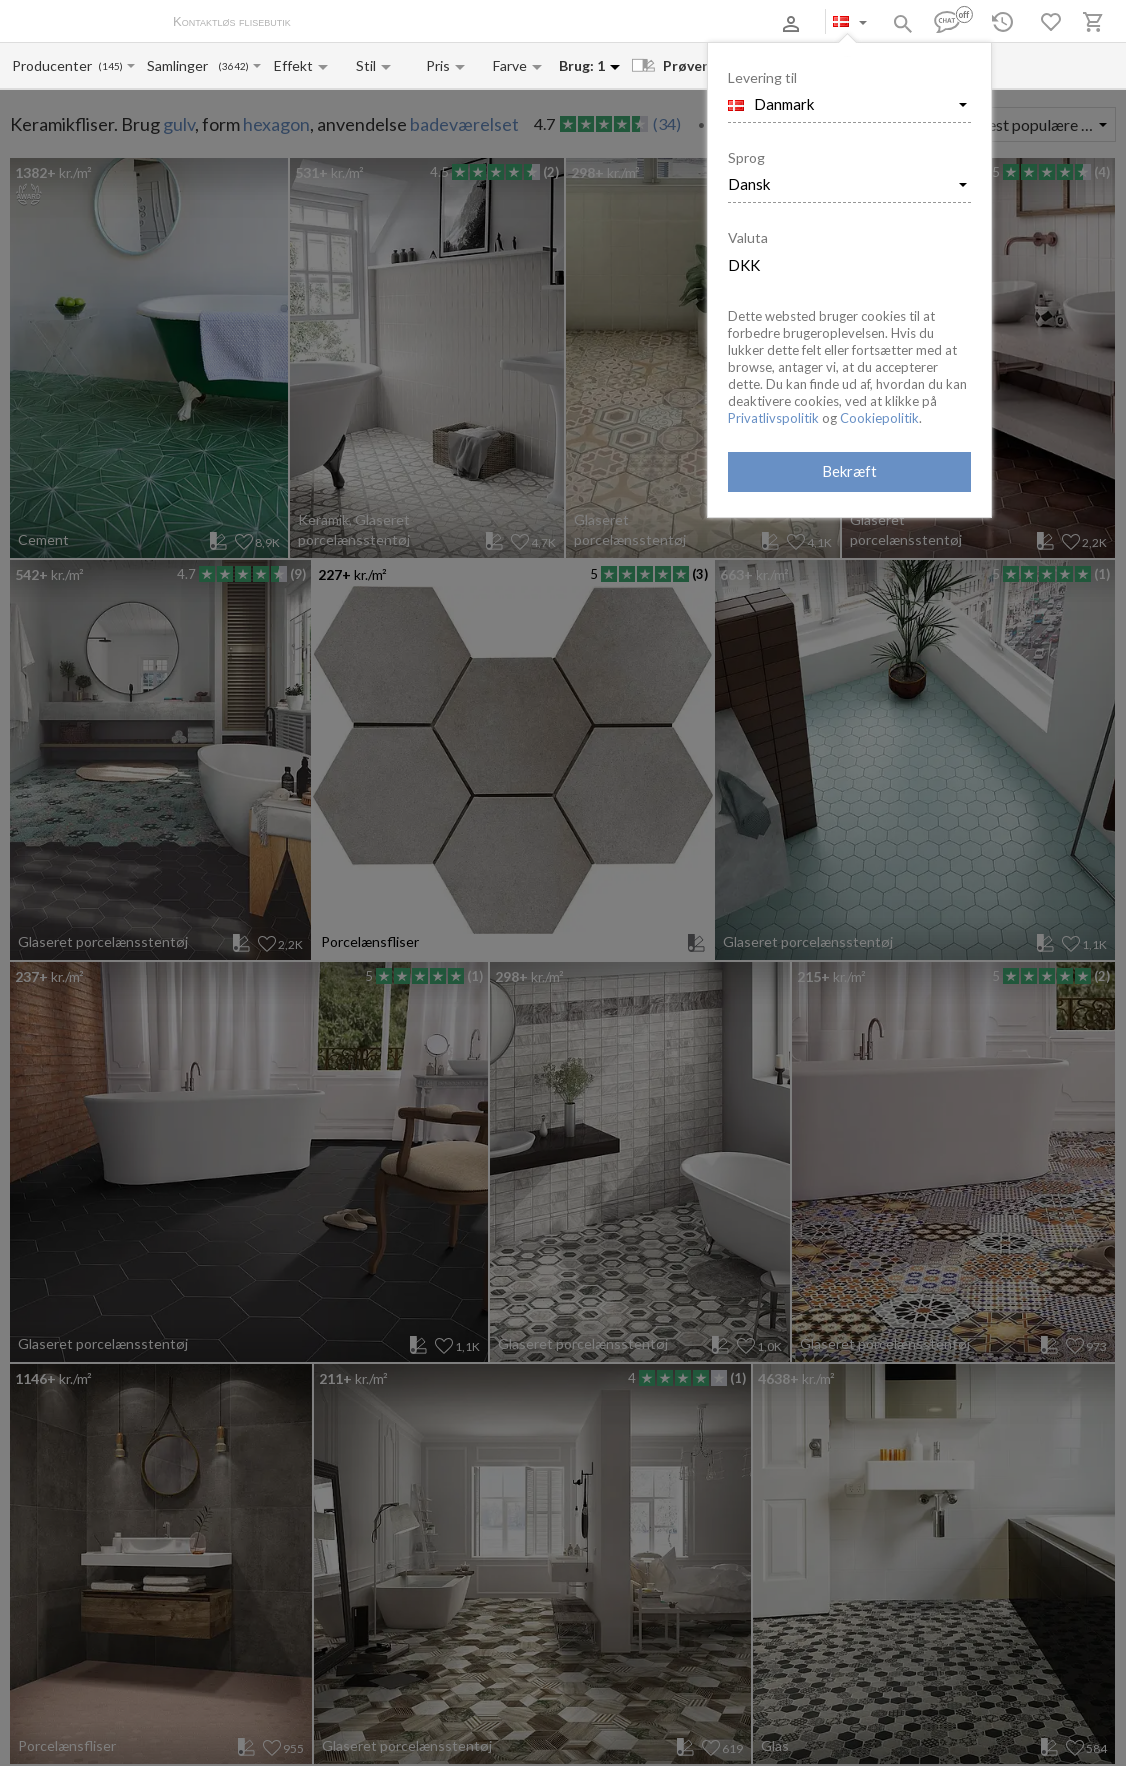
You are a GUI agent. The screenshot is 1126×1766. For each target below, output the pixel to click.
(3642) (233, 66)
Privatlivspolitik (773, 418)
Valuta (748, 237)
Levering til (762, 77)
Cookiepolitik (879, 418)
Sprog (746, 157)
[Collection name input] (181, 65)
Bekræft (849, 471)
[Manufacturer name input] (53, 65)
